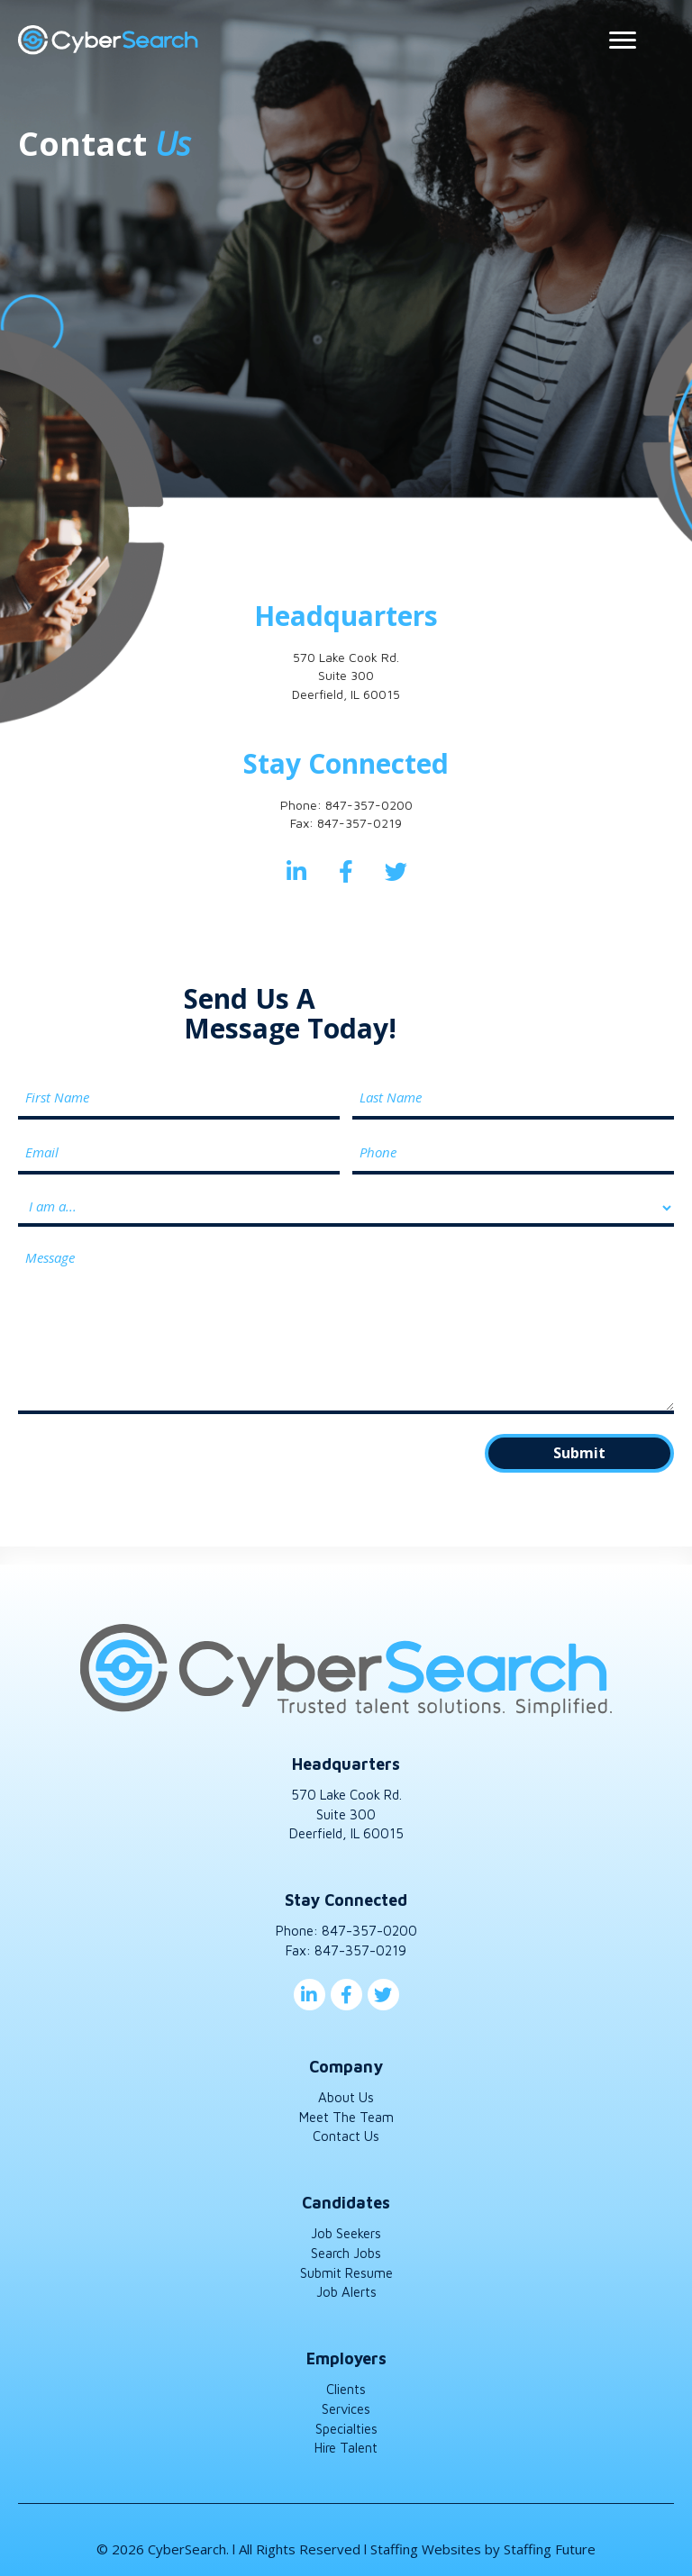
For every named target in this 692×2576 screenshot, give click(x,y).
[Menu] (622, 40)
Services (346, 2402)
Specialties (346, 2422)
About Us (346, 2091)
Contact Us (346, 2129)
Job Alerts (346, 2285)
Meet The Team (346, 2110)
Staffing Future (550, 2543)
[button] (297, 871)
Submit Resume (346, 2266)
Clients (346, 2382)
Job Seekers (346, 2227)
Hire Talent (346, 2442)
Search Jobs (346, 2246)
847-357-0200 (369, 804)
